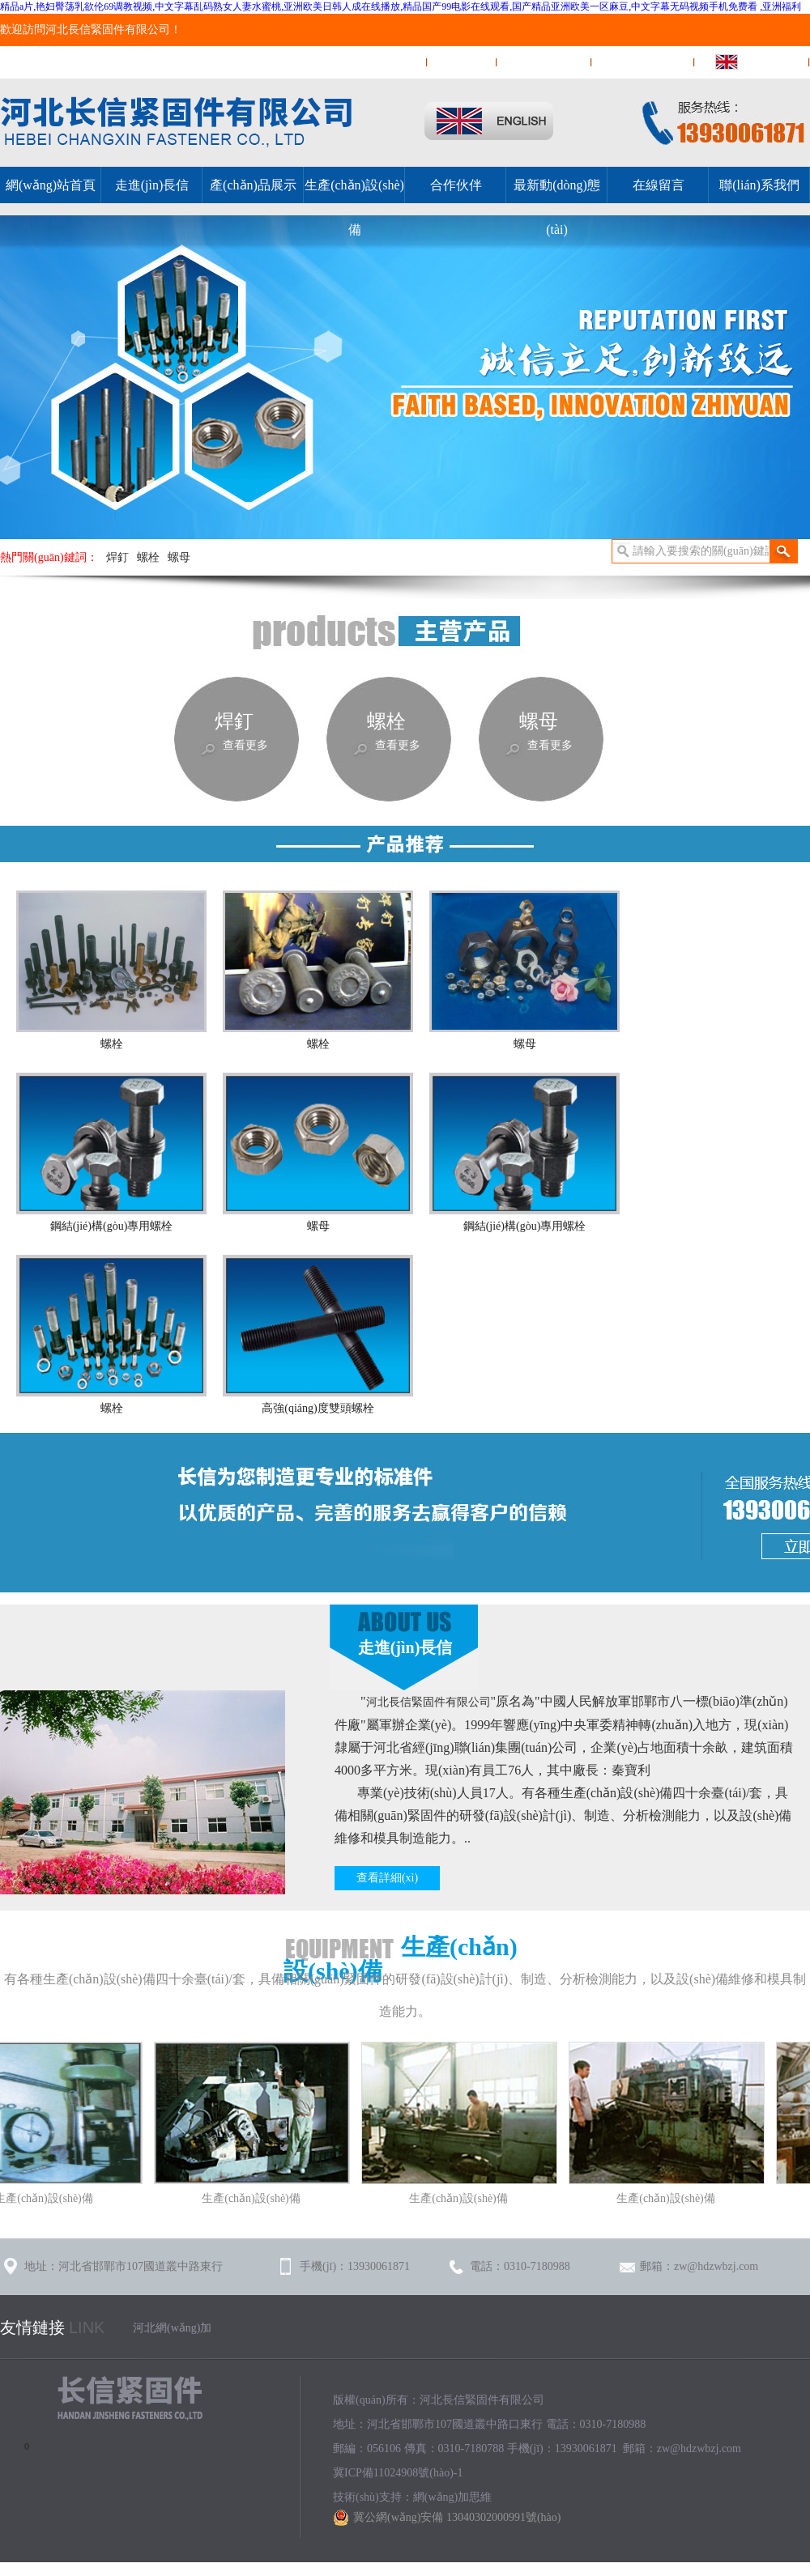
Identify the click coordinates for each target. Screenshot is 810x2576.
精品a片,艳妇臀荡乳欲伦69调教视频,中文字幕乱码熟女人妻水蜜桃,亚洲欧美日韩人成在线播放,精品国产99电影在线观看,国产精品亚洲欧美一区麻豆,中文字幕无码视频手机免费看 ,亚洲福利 (400, 6)
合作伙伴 (456, 185)
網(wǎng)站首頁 (376, 62)
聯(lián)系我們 (544, 62)
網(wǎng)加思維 (452, 2497)
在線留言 (462, 62)
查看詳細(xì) (387, 1878)
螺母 (179, 557)
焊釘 (117, 557)
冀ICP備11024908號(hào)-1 (398, 2473)
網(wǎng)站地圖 (643, 62)
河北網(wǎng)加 (172, 2328)
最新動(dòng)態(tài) (557, 207)
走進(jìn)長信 (152, 185)
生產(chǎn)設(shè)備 (354, 207)
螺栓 (148, 557)
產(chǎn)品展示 (253, 185)
